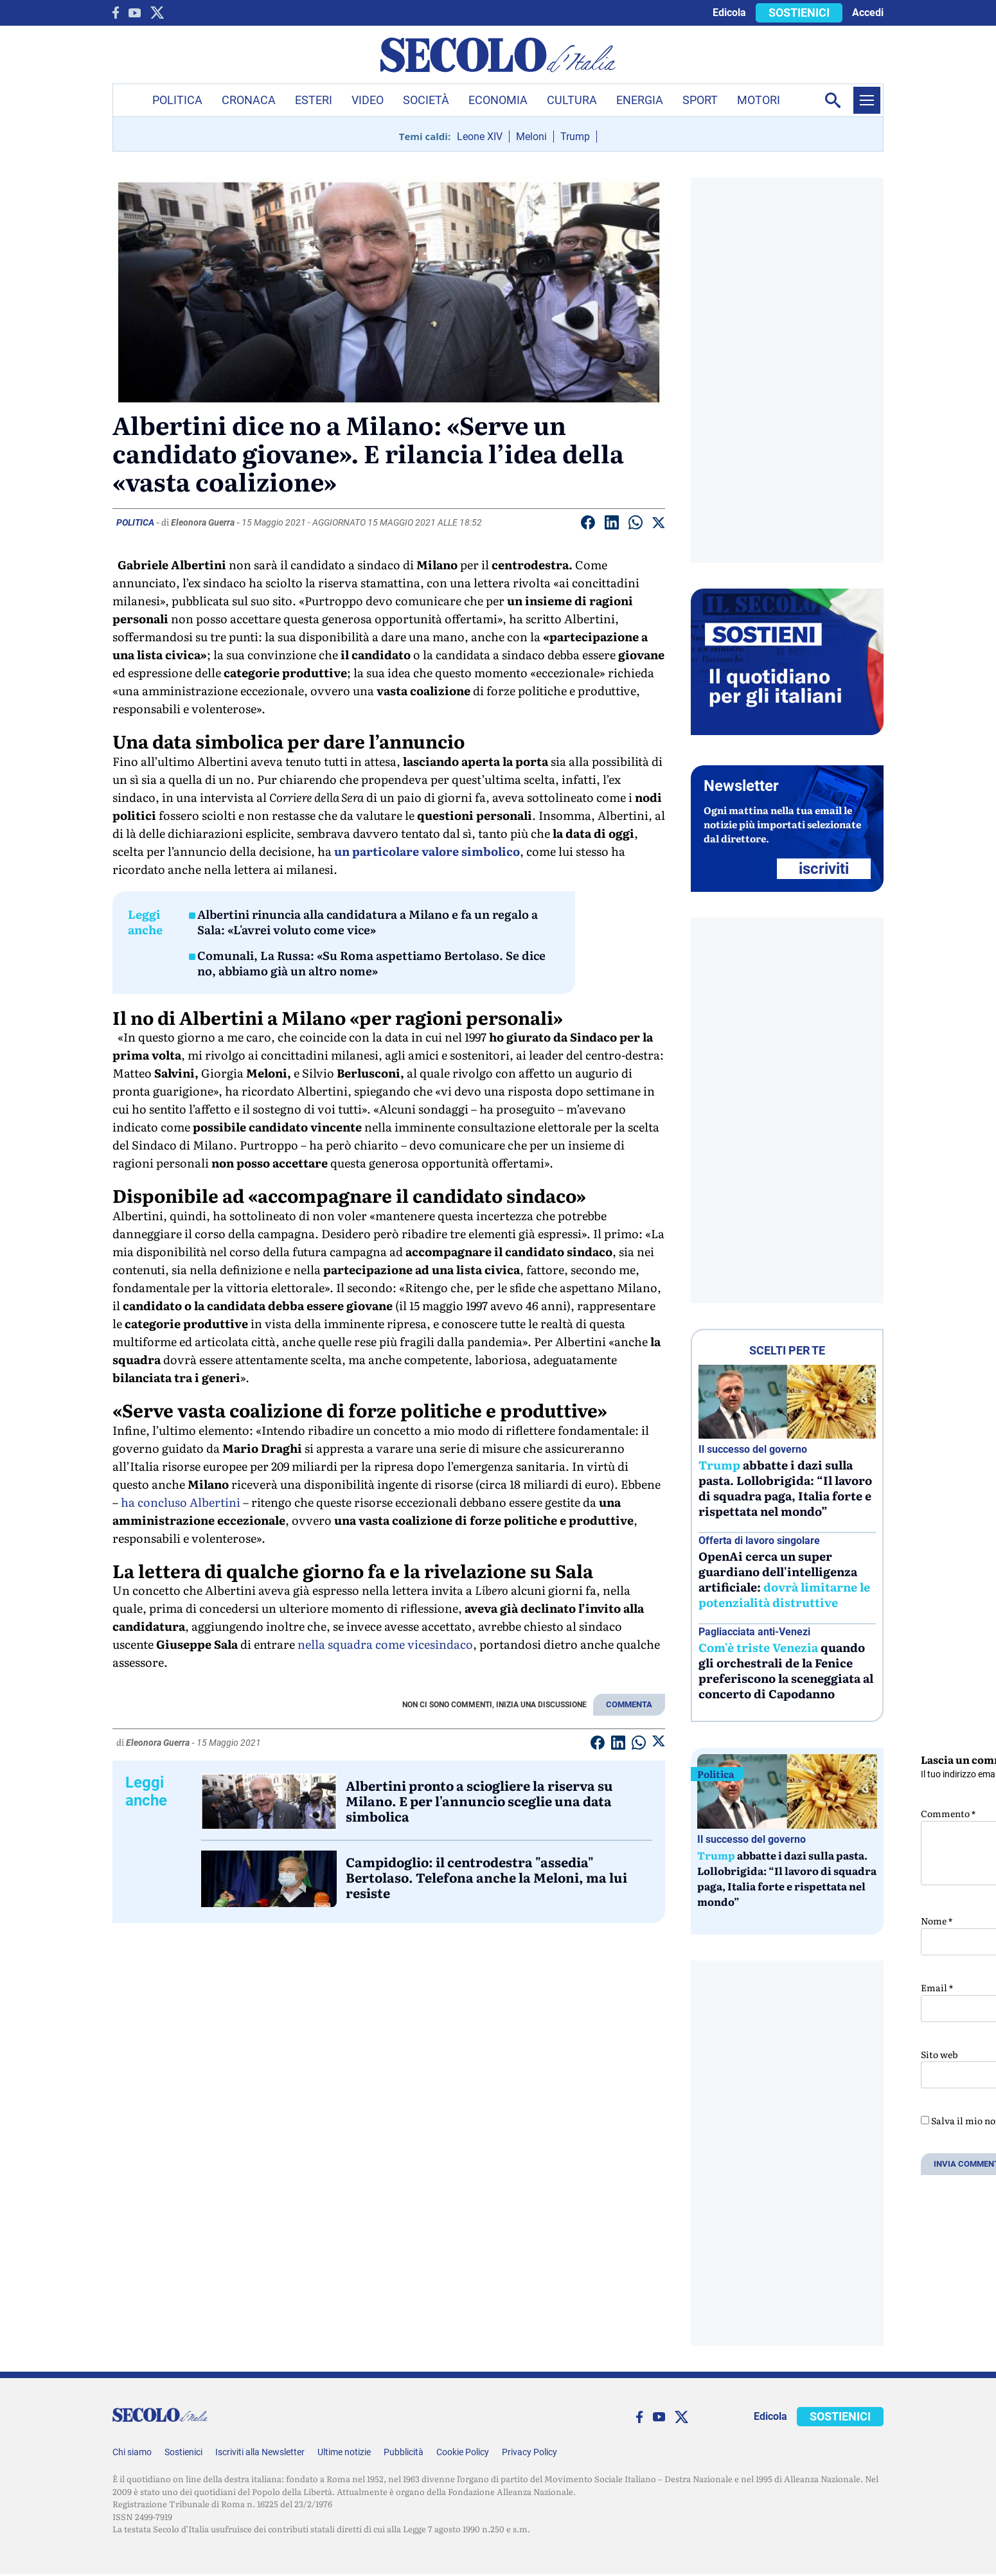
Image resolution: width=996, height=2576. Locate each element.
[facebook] (115, 12)
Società (426, 100)
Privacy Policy (529, 2452)
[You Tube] (135, 12)
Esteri (313, 100)
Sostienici (183, 2452)
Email (937, 1987)
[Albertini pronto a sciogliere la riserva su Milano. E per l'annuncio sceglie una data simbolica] (269, 1801)
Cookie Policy (462, 2452)
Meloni (531, 136)
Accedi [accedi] (868, 12)
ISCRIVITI (824, 869)
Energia (639, 100)
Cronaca (249, 100)
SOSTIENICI (799, 12)
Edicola (729, 12)
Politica (177, 100)
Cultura (572, 100)
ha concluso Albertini (180, 1502)
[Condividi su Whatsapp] (635, 524)
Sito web (939, 2054)
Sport (700, 100)
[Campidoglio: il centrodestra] (269, 1879)
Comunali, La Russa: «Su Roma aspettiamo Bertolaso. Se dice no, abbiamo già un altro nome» (371, 963)
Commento (948, 1813)
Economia (498, 100)
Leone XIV (479, 136)
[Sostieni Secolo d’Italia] (787, 731)
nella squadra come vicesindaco (385, 1644)
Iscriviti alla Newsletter (260, 2452)
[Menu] (866, 100)
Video (367, 100)
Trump (575, 136)
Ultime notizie (344, 2452)
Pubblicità (403, 2452)
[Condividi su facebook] (588, 524)
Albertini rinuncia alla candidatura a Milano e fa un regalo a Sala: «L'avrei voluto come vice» (367, 922)
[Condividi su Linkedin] (612, 524)
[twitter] (157, 12)
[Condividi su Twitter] (658, 525)
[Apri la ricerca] (832, 100)
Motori (758, 100)
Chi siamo (132, 2452)
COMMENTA (629, 1704)
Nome (936, 1920)
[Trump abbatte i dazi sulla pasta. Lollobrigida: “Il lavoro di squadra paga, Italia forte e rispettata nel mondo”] (787, 1402)
